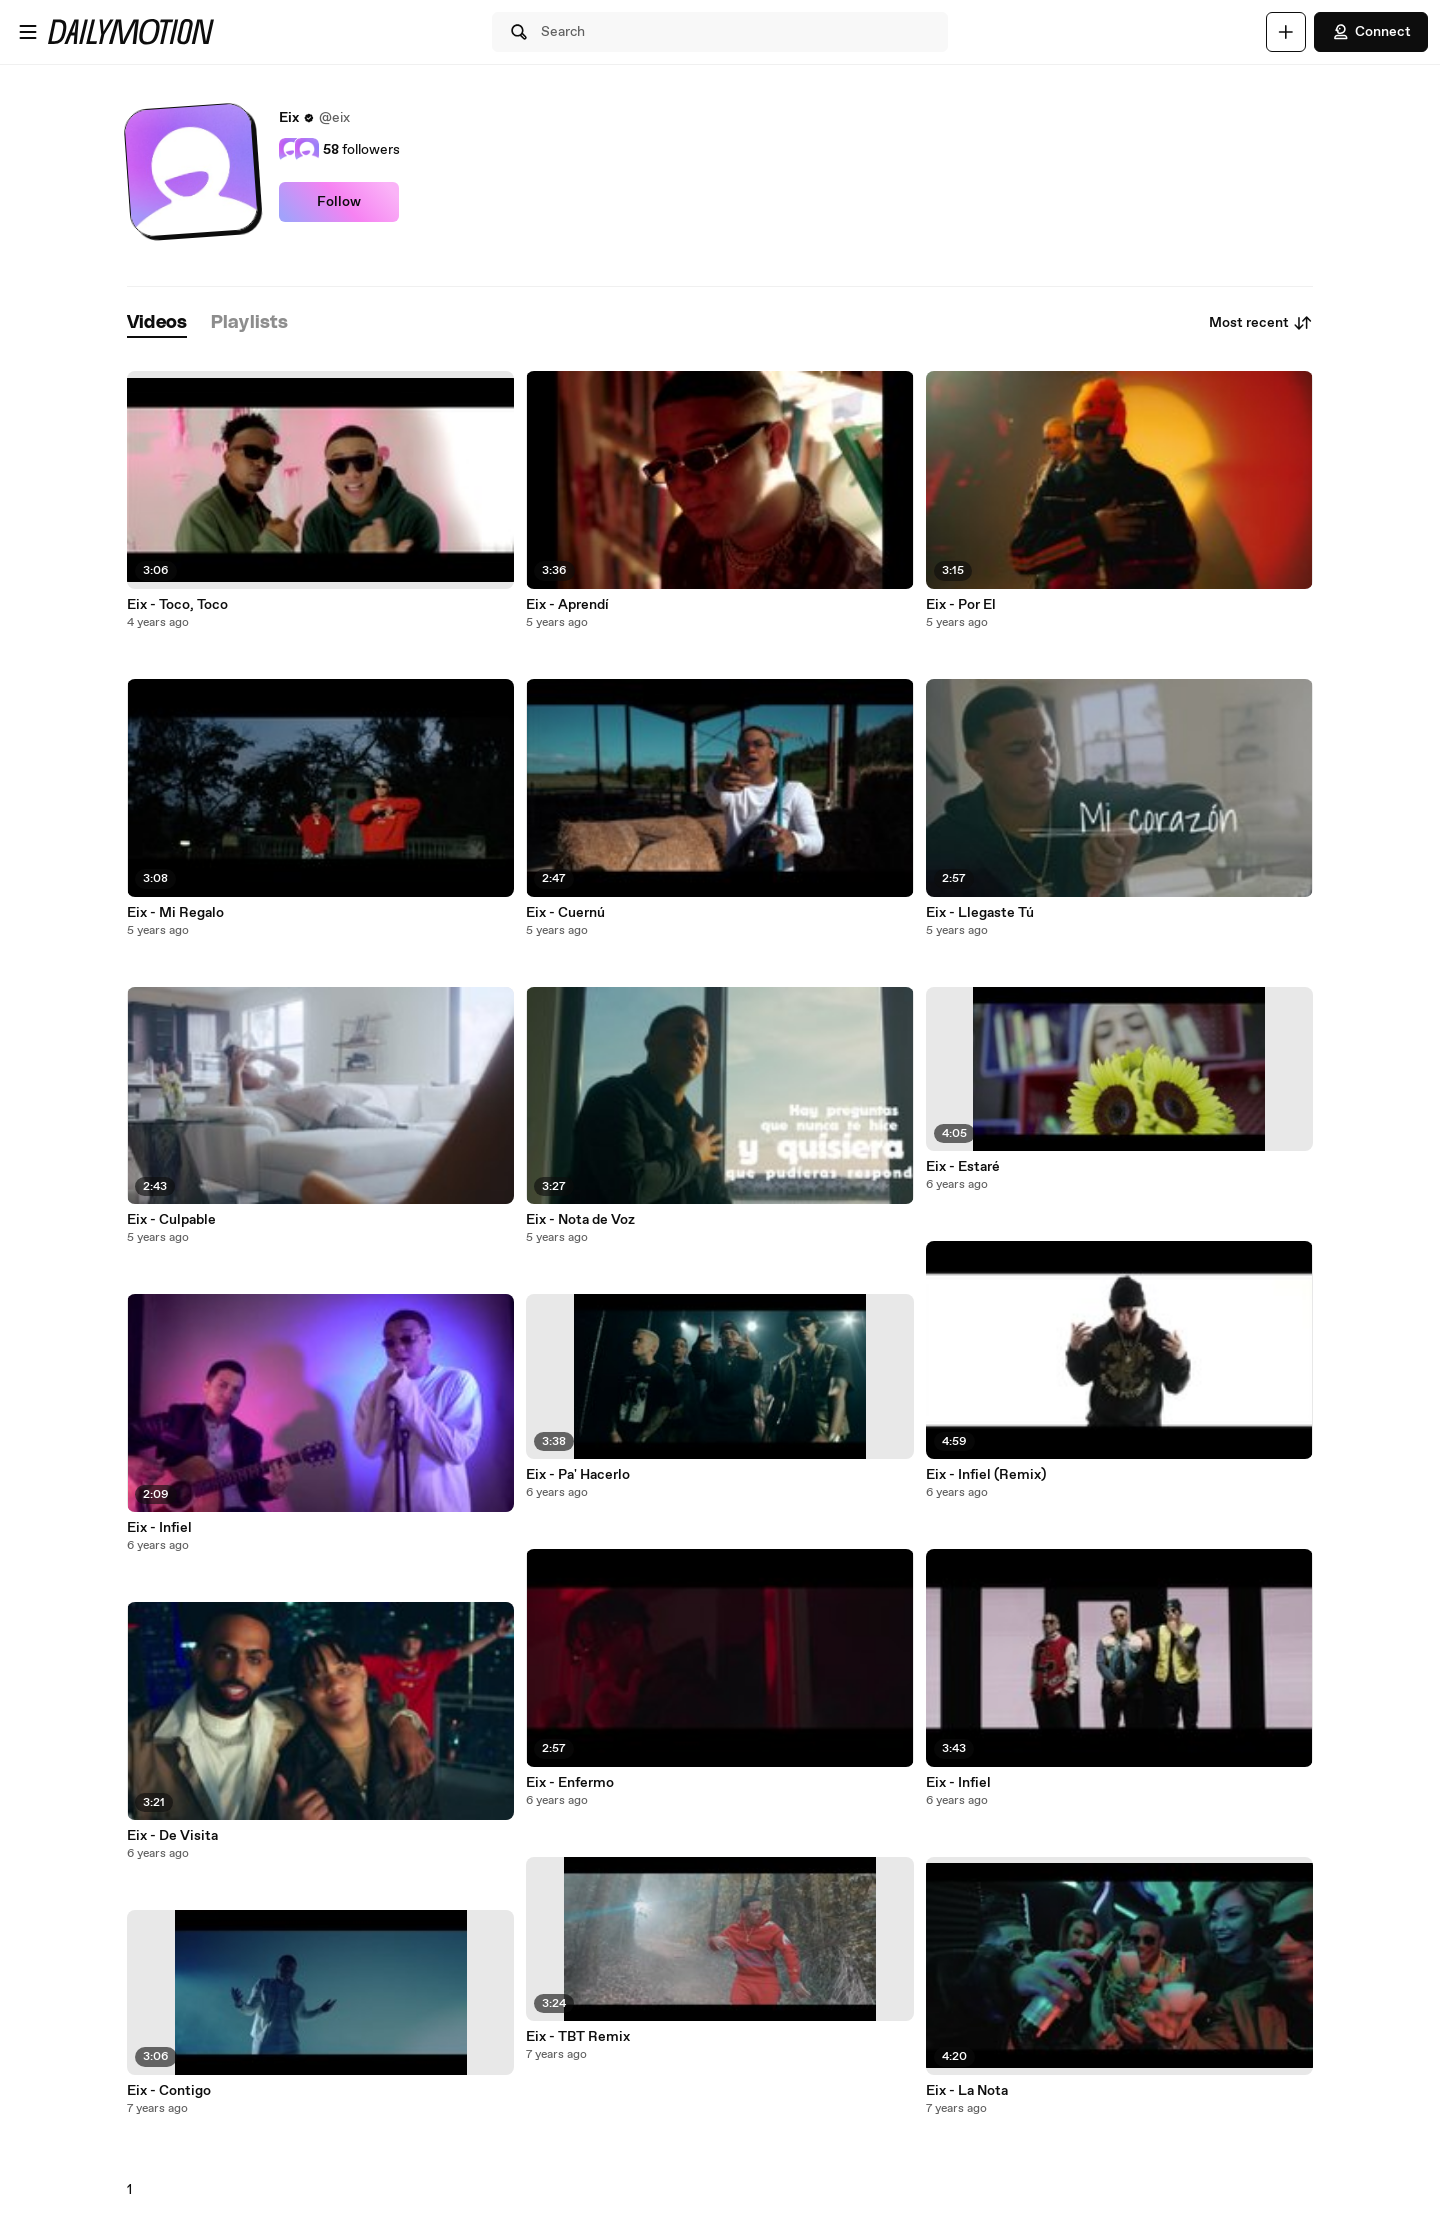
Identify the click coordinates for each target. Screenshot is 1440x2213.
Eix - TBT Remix (578, 2037)
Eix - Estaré (963, 1167)
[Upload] (1286, 32)
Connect (1371, 32)
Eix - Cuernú (565, 913)
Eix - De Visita (172, 1836)
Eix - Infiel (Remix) (986, 1475)
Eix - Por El (961, 605)
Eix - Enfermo (570, 1783)
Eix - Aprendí (567, 605)
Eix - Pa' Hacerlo (578, 1475)
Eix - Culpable (171, 1220)
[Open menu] (28, 32)
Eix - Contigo (169, 2091)
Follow (339, 202)
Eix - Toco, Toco (177, 605)
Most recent (1261, 323)
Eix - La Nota (967, 2091)
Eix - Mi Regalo (175, 913)
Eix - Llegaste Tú (980, 913)
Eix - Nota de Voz (580, 1220)
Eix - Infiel (159, 1528)
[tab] (157, 323)
